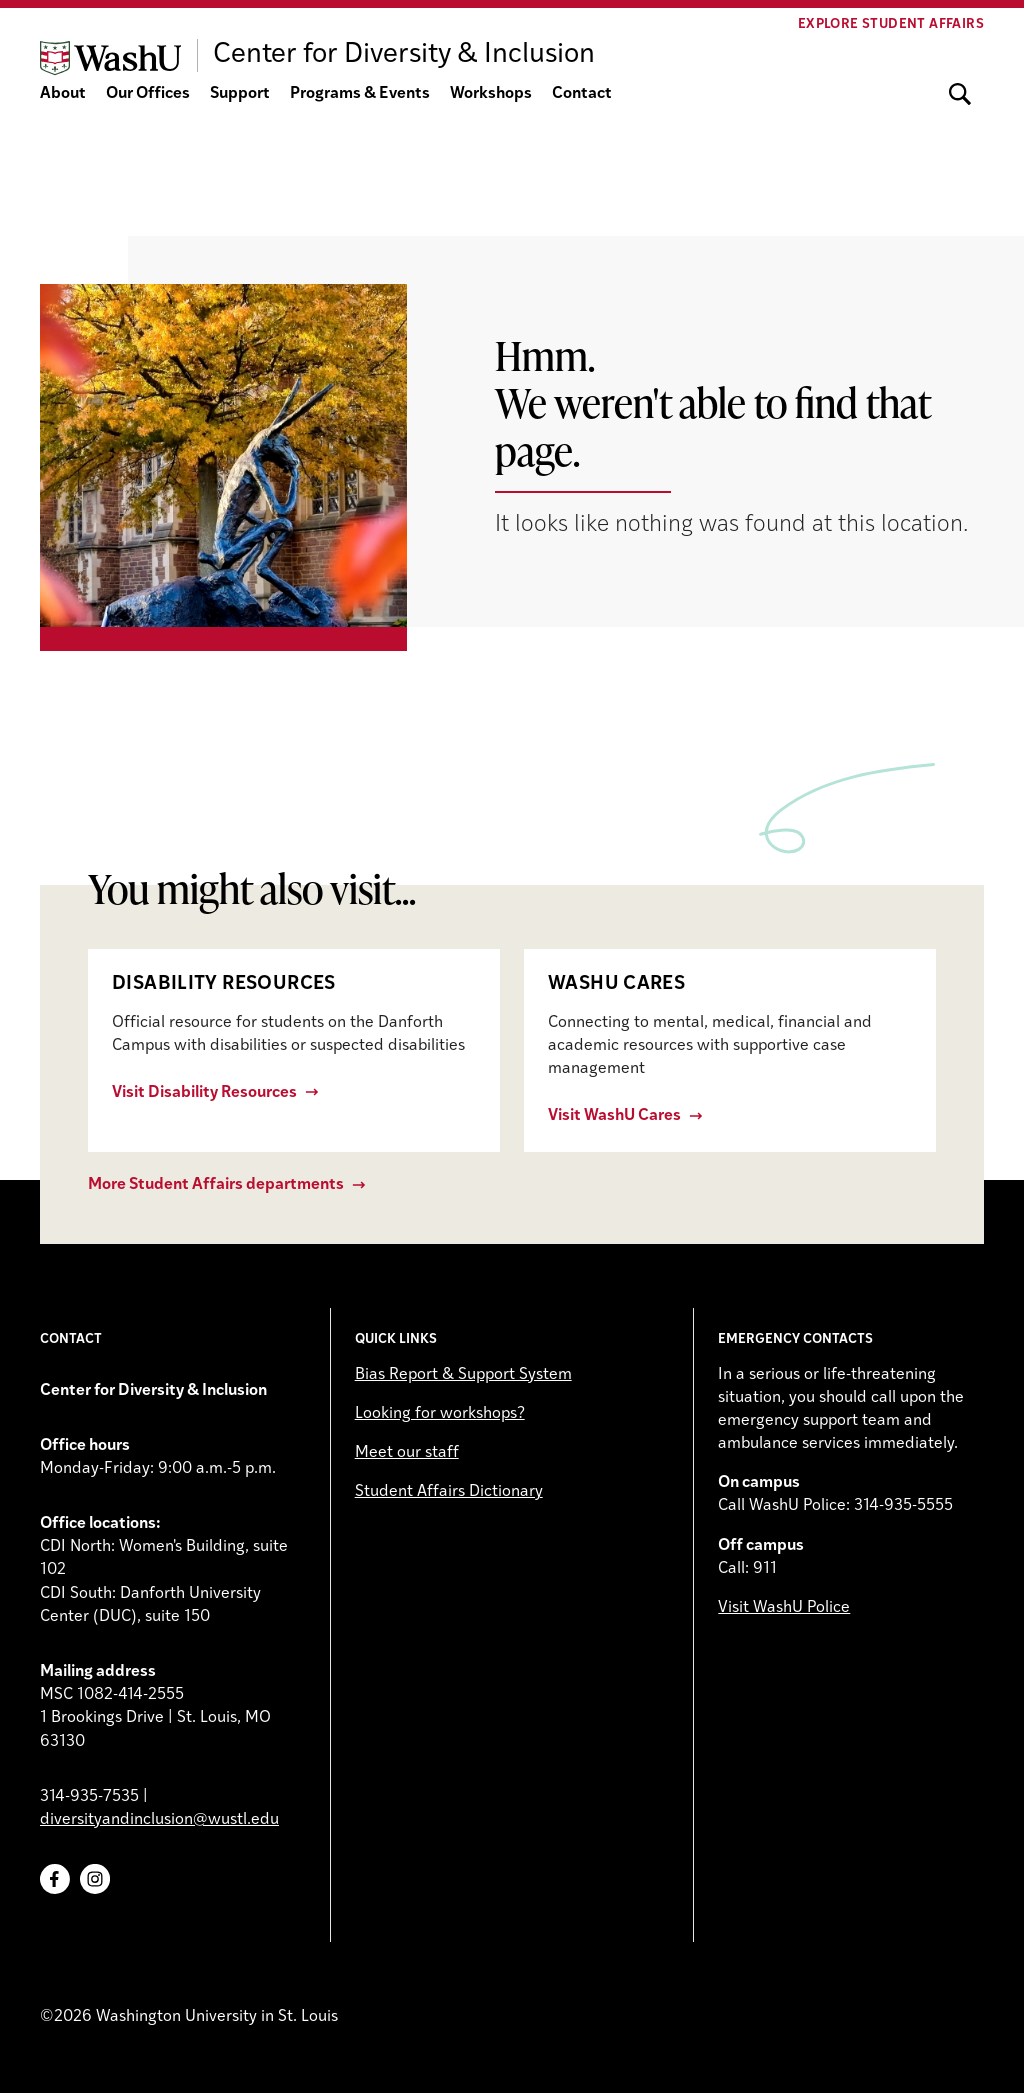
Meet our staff (407, 1453)
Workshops (491, 94)
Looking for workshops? (440, 1414)
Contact (582, 94)
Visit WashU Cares (614, 1116)
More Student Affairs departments (216, 1185)
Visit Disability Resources (204, 1093)
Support (240, 94)
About (63, 94)
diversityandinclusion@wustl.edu (159, 1820)
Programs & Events (360, 94)
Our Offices (148, 94)
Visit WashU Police (784, 1608)
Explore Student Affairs (891, 24)
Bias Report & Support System (463, 1375)
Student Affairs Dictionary (449, 1492)
